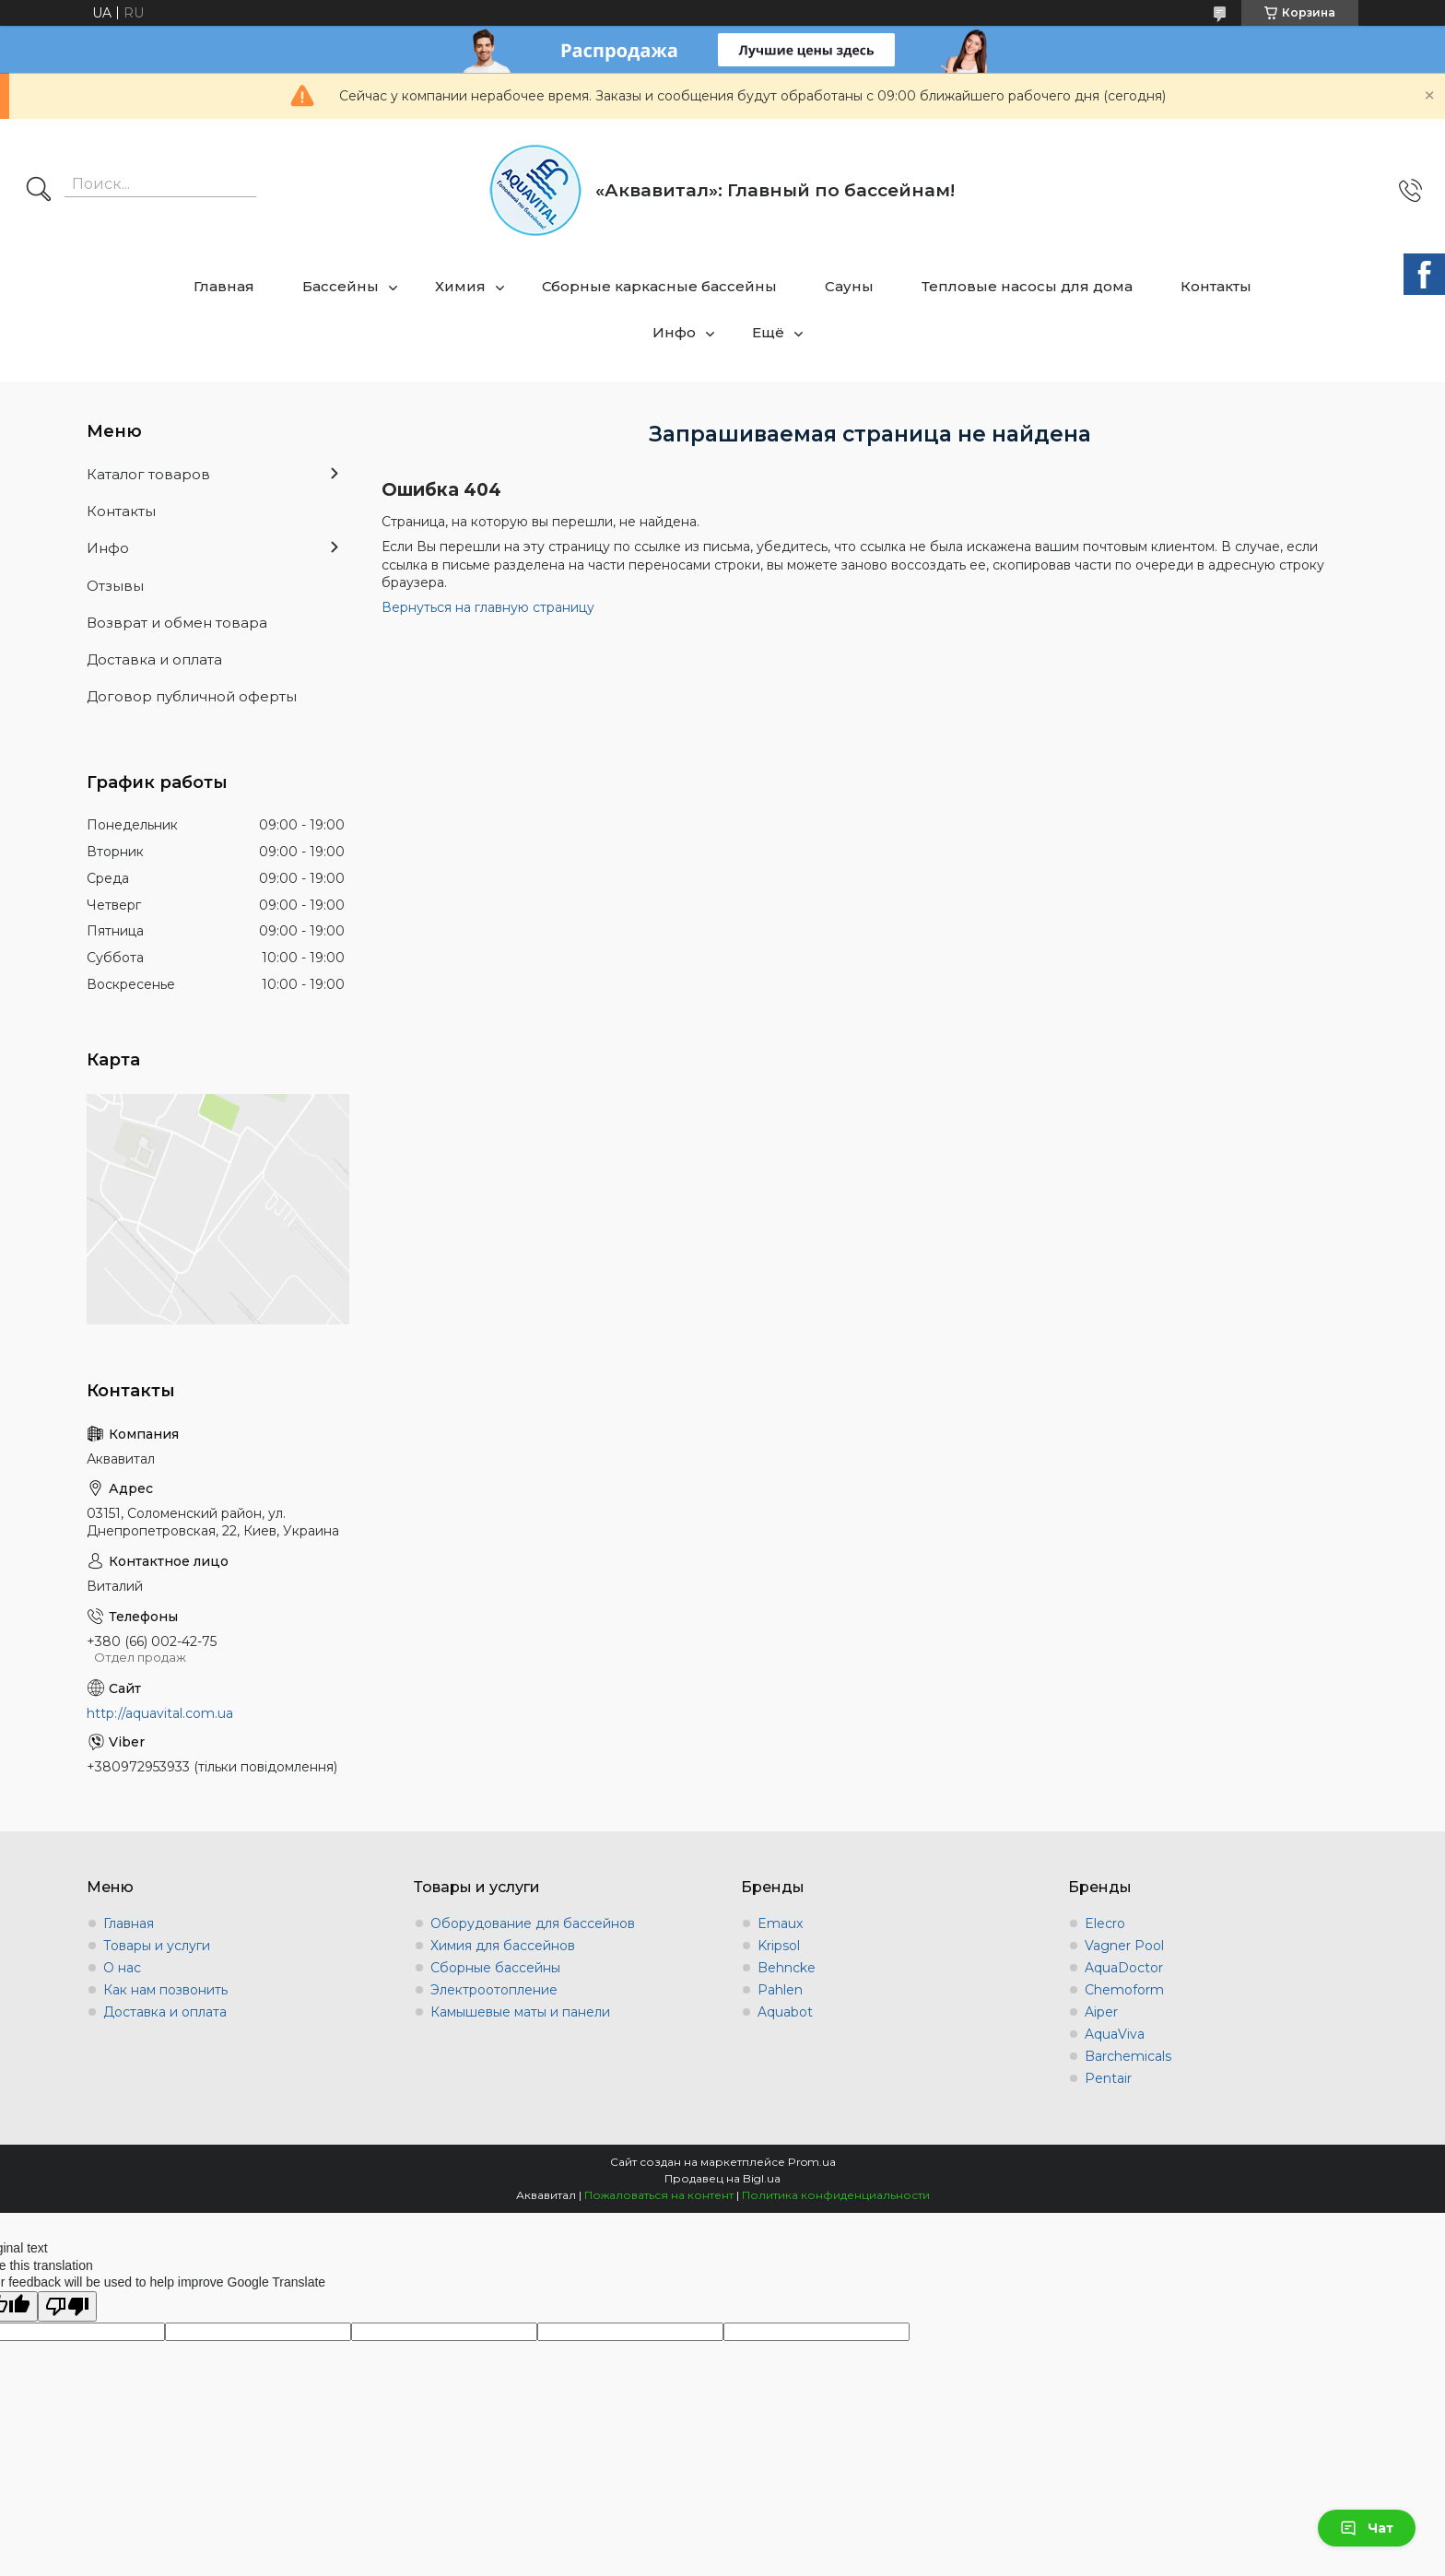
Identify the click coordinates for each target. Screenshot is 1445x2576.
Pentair (1108, 2078)
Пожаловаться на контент (659, 2195)
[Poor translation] (67, 2306)
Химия (460, 286)
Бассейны (340, 286)
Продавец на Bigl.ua (722, 2178)
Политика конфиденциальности (836, 2195)
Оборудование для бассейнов (532, 1923)
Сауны (849, 286)
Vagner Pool (1124, 1945)
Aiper (1101, 2012)
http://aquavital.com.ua (160, 1713)
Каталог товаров (148, 474)
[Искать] (38, 190)
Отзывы (115, 585)
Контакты (1216, 286)
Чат (1366, 2528)
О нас (122, 1967)
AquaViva (1115, 2034)
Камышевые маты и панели (520, 2012)
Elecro (1105, 1923)
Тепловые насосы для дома (1027, 286)
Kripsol (779, 1945)
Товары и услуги (156, 1945)
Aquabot (785, 2012)
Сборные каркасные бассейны (659, 286)
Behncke (787, 1967)
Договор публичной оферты (192, 696)
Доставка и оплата (154, 659)
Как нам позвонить (165, 1990)
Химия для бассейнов (502, 1945)
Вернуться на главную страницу (488, 607)
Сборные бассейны (495, 1967)
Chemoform (1124, 1990)
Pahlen (780, 1990)
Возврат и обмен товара (177, 622)
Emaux (780, 1923)
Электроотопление (494, 1990)
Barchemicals (1128, 2056)
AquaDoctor (1124, 1967)
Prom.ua (812, 2162)
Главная (224, 286)
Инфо (674, 332)
